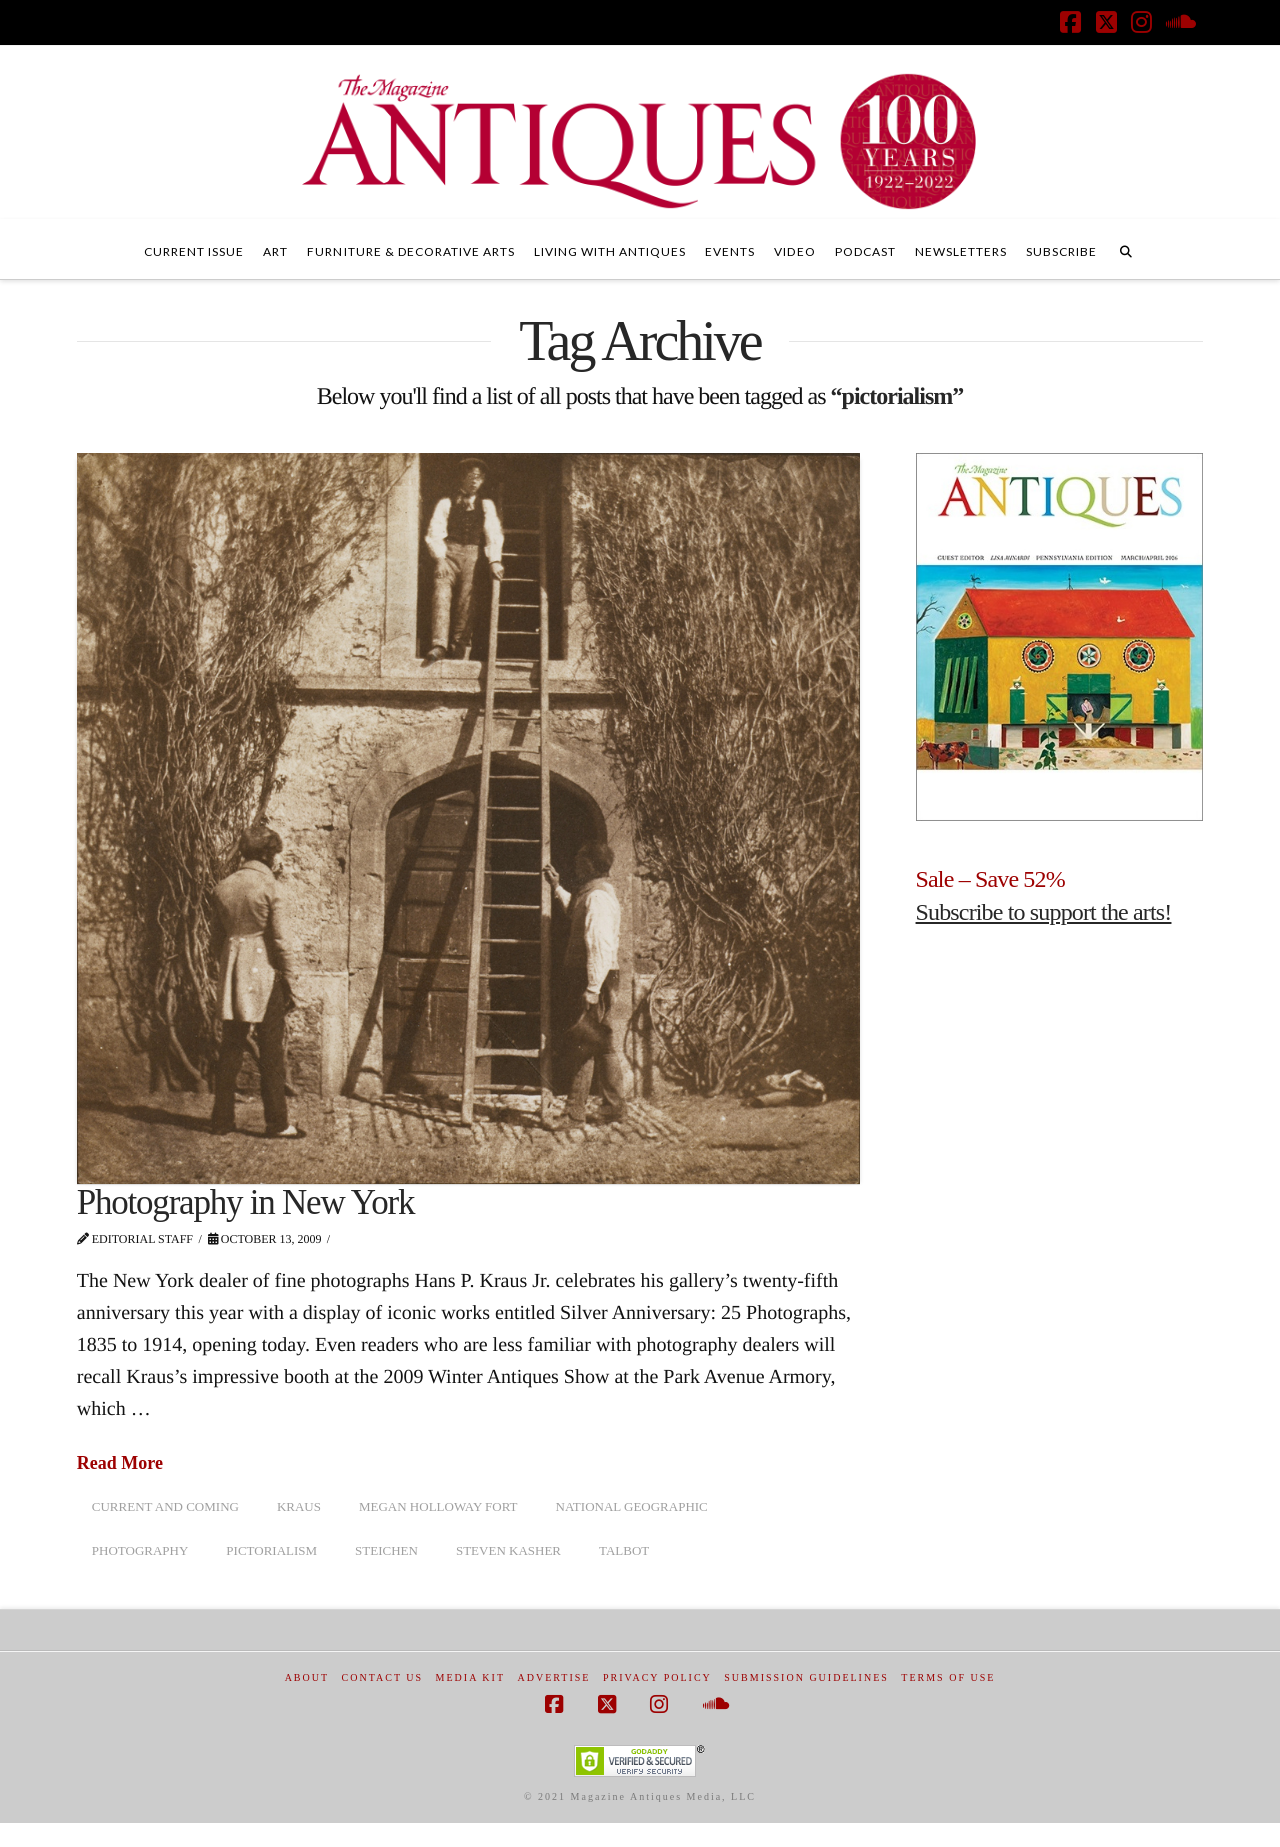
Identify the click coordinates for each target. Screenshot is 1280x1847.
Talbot (624, 1550)
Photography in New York (245, 1202)
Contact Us (383, 1677)
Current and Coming (165, 1506)
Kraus (299, 1506)
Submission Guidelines (806, 1677)
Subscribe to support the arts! (1044, 912)
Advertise (554, 1677)
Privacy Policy (657, 1677)
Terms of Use (948, 1677)
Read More (120, 1463)
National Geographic (632, 1506)
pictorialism (271, 1550)
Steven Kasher (508, 1550)
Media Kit (470, 1677)
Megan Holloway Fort (438, 1506)
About (307, 1677)
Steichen (386, 1550)
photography (140, 1550)
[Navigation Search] (1126, 249)
